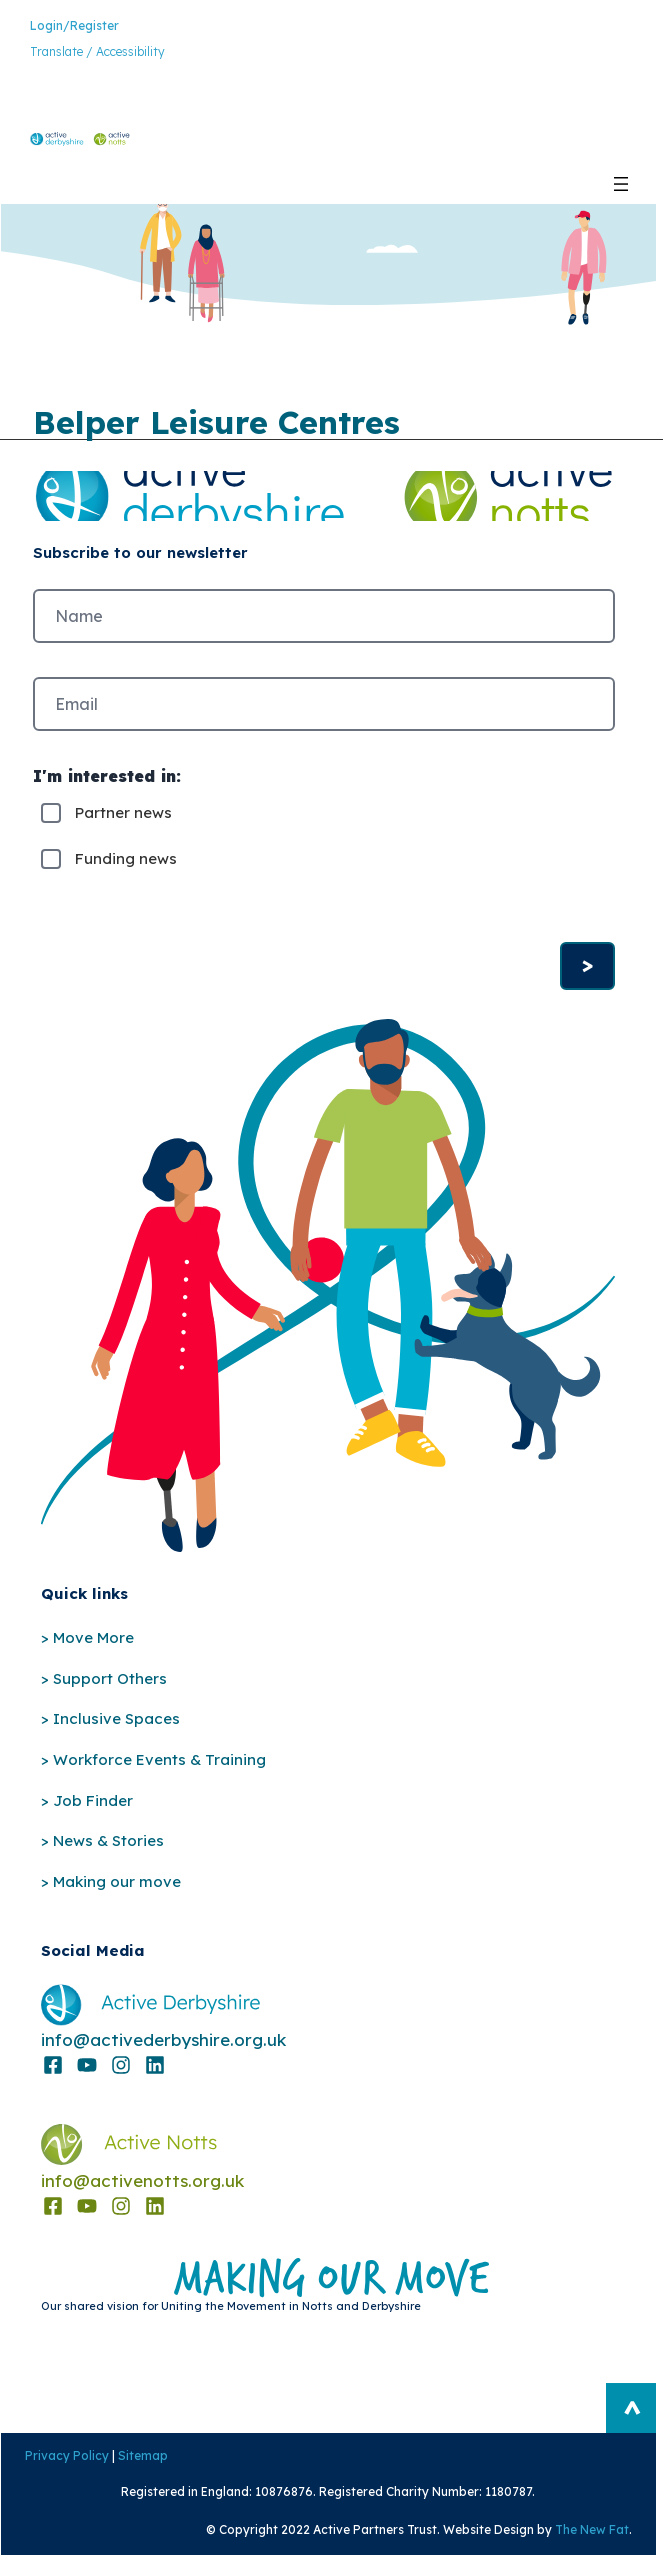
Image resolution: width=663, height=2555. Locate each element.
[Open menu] (621, 184)
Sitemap (142, 2455)
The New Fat (592, 2529)
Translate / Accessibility (97, 51)
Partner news (123, 812)
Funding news (126, 858)
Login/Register (74, 25)
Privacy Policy (66, 2455)
